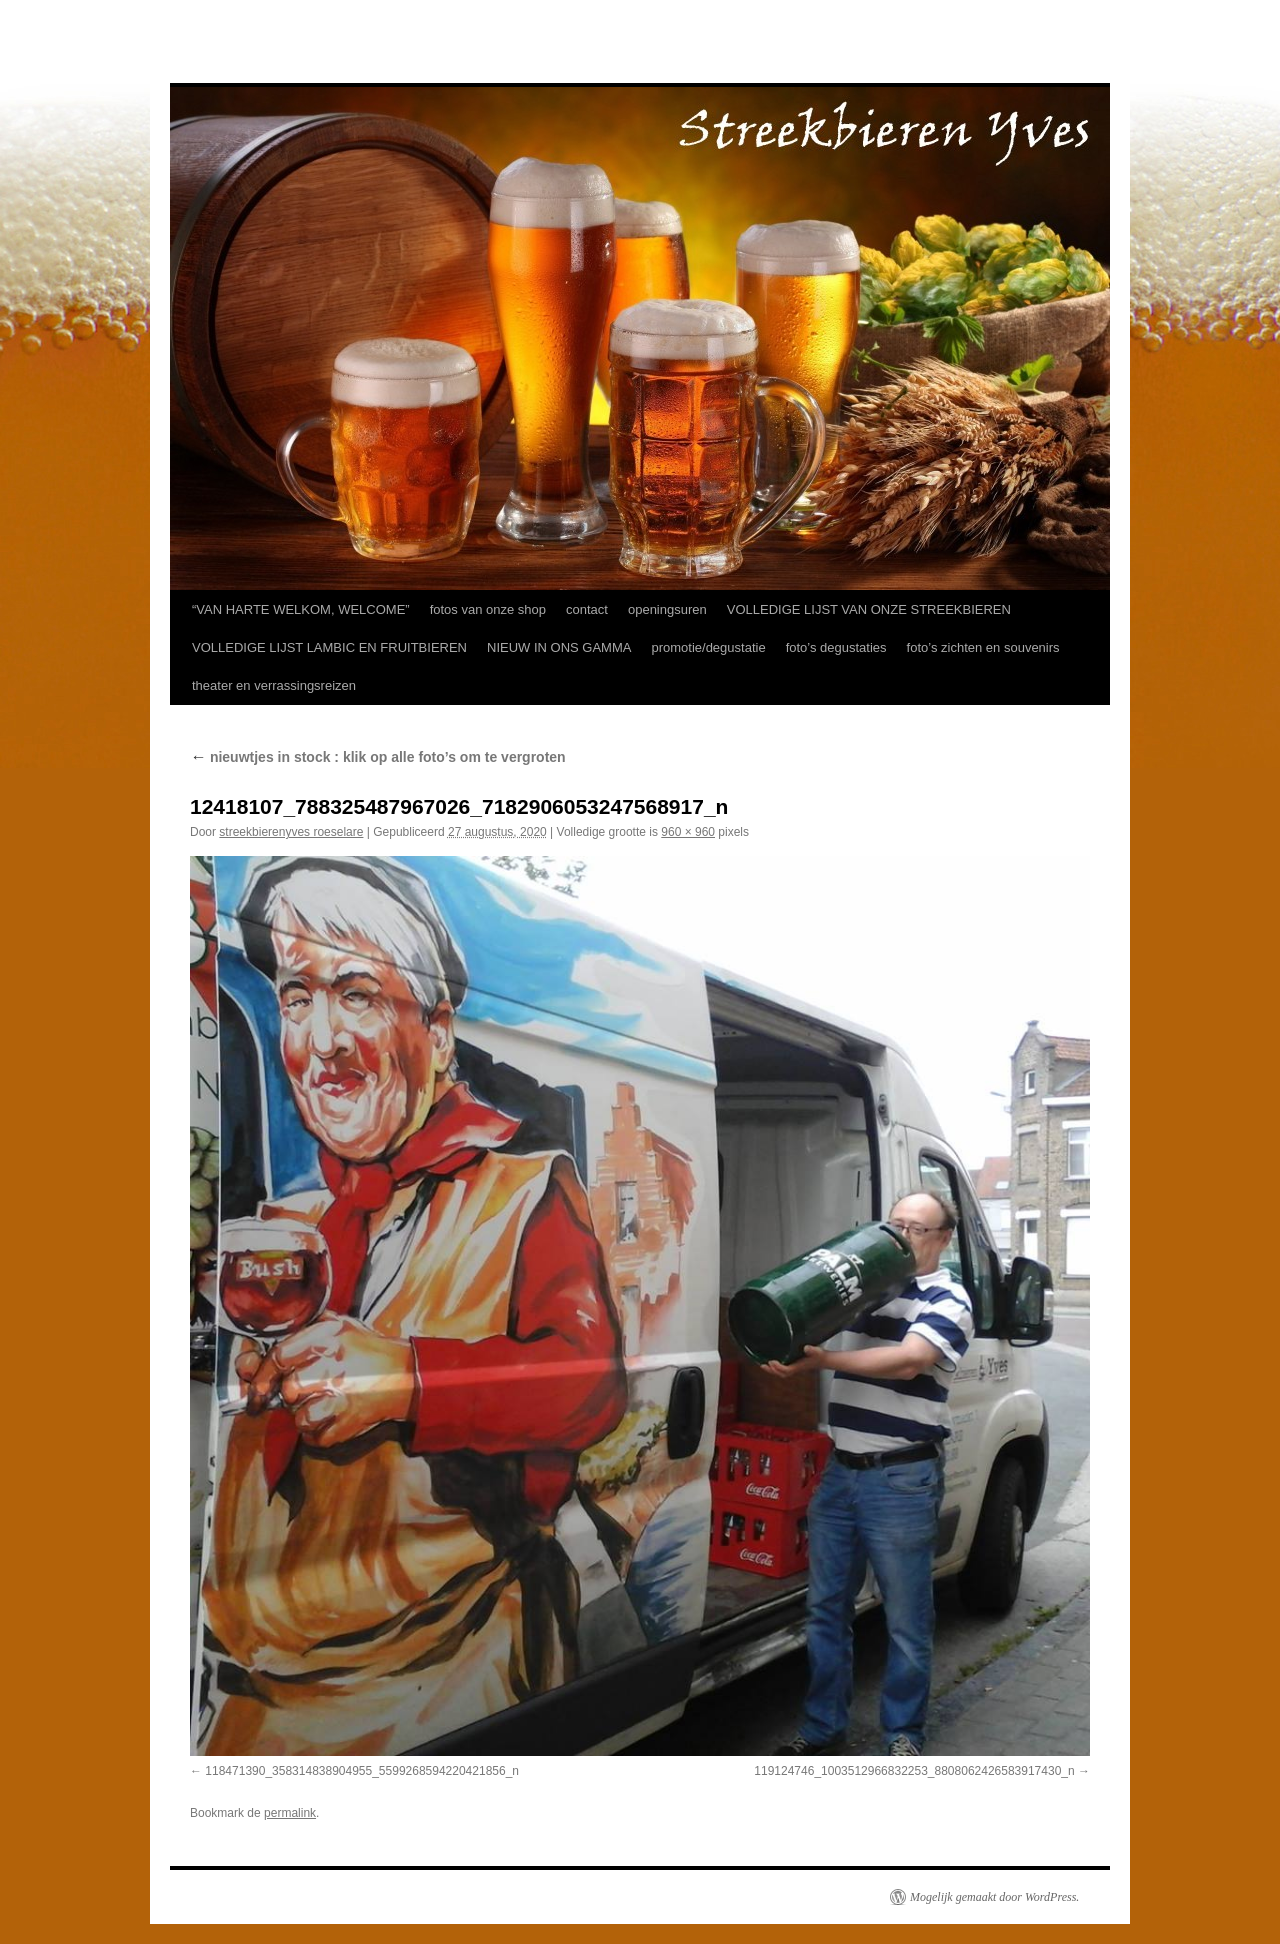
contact (587, 609)
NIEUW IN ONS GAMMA (559, 647)
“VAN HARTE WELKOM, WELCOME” (301, 609)
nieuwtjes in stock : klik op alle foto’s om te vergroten (378, 757)
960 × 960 (688, 832)
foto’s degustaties (836, 647)
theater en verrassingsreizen (274, 685)
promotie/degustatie (708, 647)
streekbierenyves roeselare (291, 832)
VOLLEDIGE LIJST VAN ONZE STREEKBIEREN (869, 609)
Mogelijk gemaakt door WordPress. (994, 1897)
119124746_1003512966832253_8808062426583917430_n (914, 1771)
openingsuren (667, 609)
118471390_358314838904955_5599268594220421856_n (362, 1771)
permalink (290, 1813)
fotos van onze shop (488, 609)
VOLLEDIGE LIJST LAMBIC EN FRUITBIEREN (329, 647)
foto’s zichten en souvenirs (983, 647)
